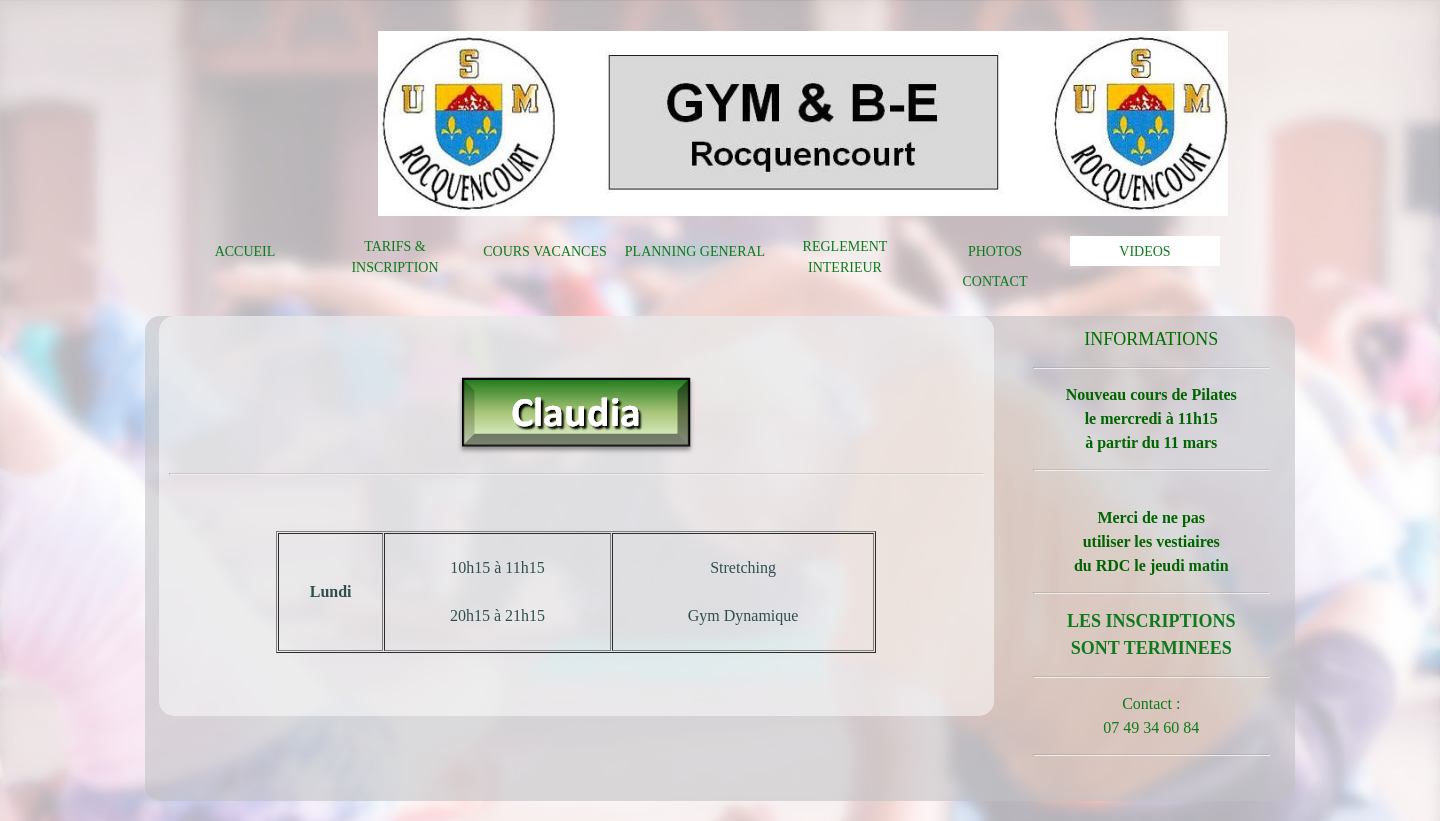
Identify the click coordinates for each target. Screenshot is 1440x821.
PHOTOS (995, 251)
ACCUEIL (245, 251)
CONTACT (995, 281)
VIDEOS (1144, 251)
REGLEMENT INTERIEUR (845, 257)
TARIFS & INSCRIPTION (394, 257)
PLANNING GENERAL (695, 251)
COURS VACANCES (545, 251)
